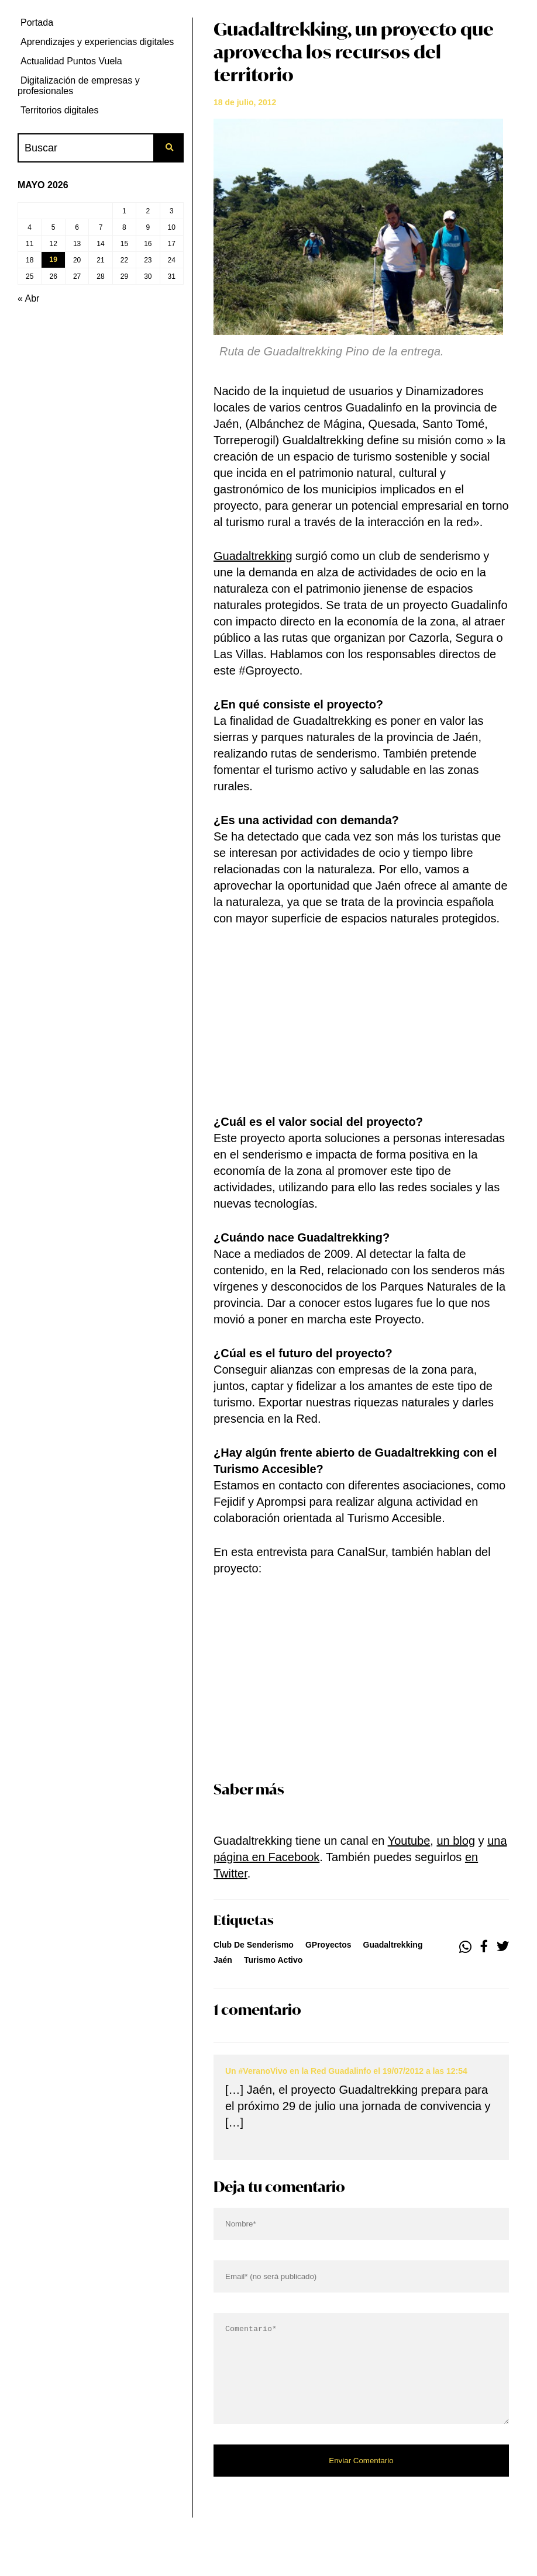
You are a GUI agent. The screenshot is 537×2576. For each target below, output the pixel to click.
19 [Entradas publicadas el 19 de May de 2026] (53, 259)
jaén (223, 1960)
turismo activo (273, 1960)
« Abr (28, 298)
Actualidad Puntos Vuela (71, 61)
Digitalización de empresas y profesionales (79, 85)
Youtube (409, 1840)
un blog (455, 1840)
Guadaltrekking (253, 555)
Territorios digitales (59, 110)
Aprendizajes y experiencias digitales (97, 42)
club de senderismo (254, 1944)
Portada (36, 22)
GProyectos (328, 1944)
